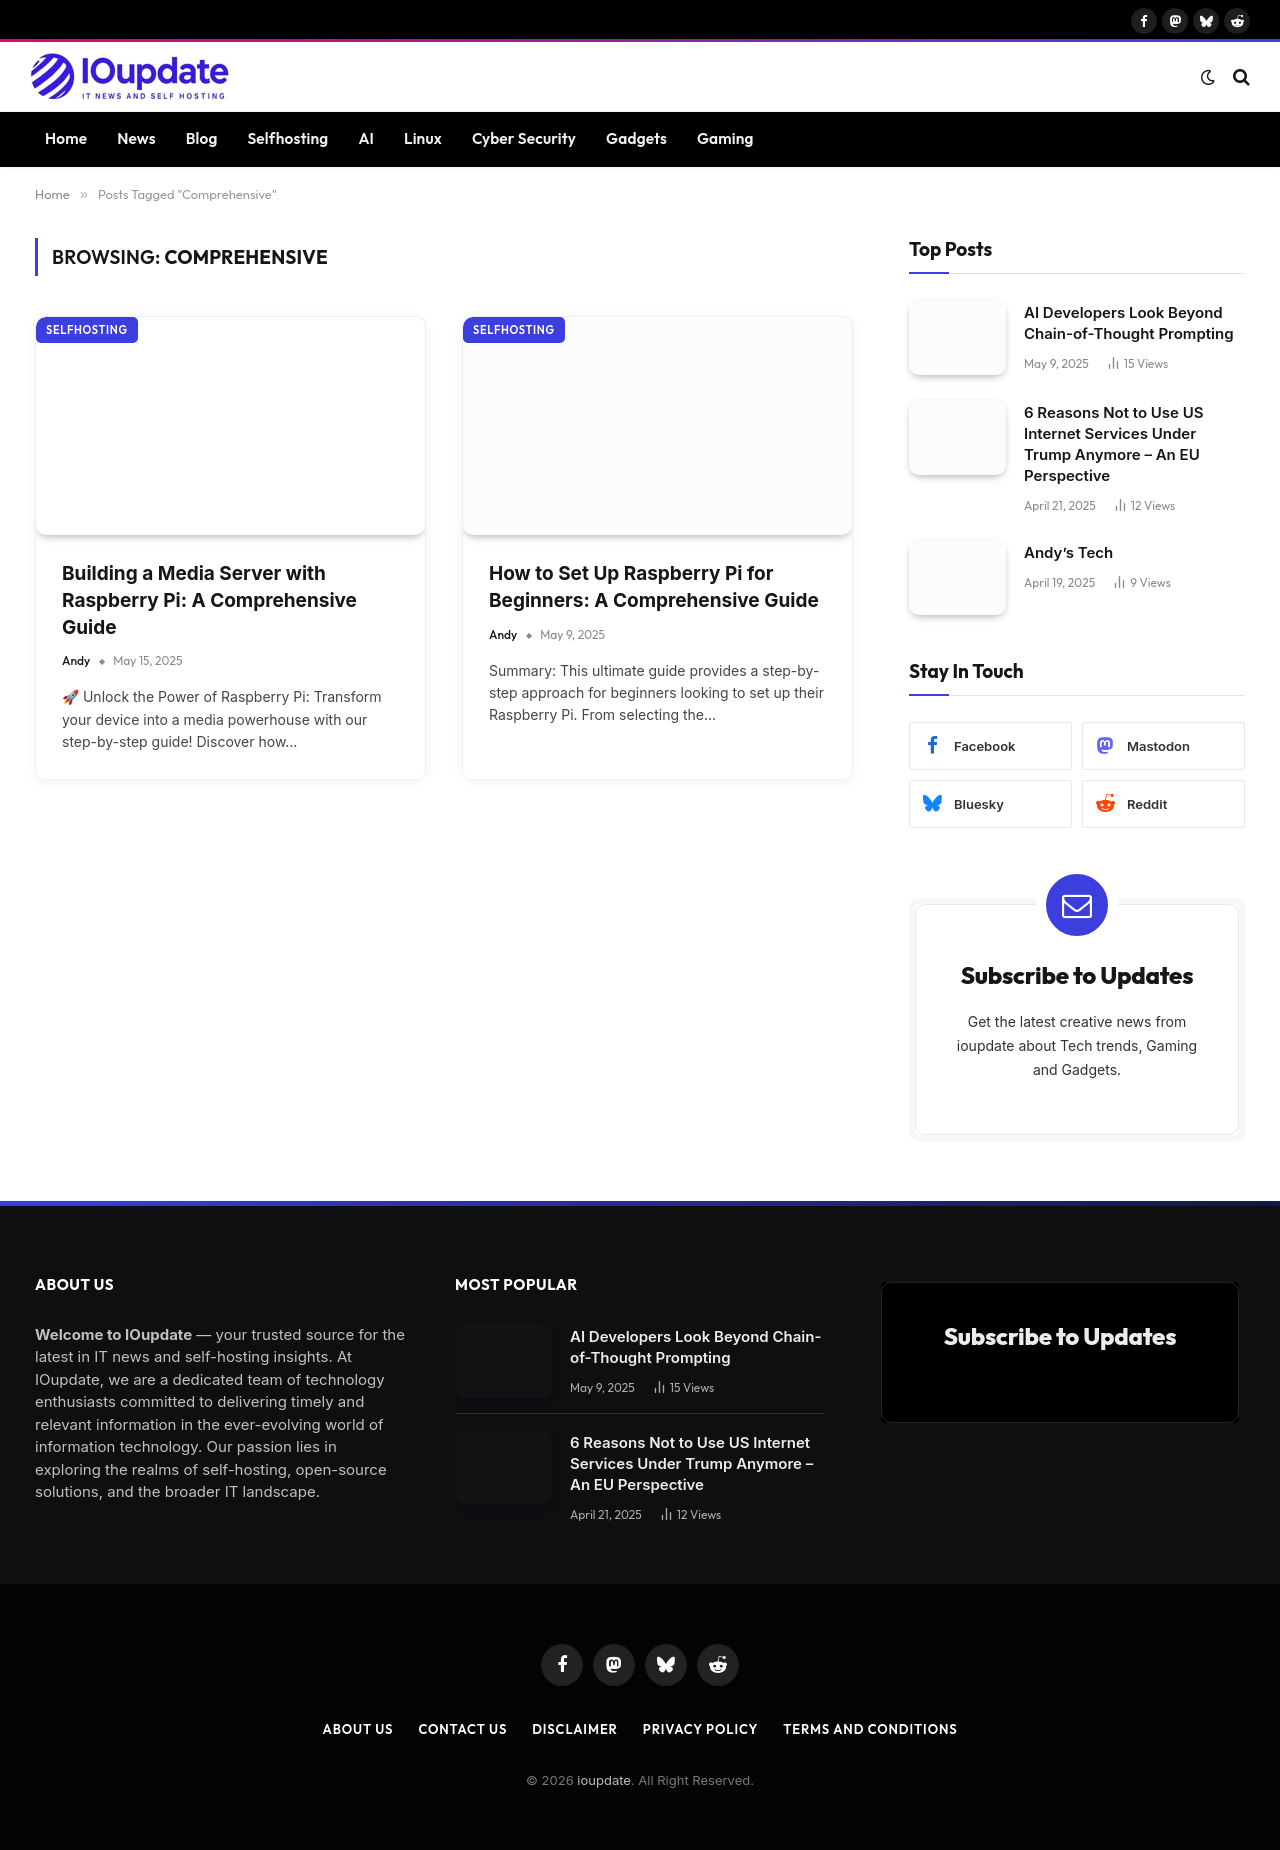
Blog (202, 138)
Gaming (725, 138)
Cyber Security (524, 138)
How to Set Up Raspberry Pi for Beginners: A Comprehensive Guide (654, 587)
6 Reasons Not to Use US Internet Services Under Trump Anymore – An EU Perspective (1114, 444)
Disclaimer (575, 1729)
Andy (76, 660)
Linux (423, 138)
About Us (358, 1729)
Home (66, 138)
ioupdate (604, 1780)
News (136, 138)
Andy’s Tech (1068, 552)
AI (366, 138)
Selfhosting (287, 138)
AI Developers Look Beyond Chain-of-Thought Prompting (1129, 323)
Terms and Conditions (870, 1729)
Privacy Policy (700, 1729)
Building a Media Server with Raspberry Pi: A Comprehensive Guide (209, 600)
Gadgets (636, 138)
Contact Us (462, 1729)
